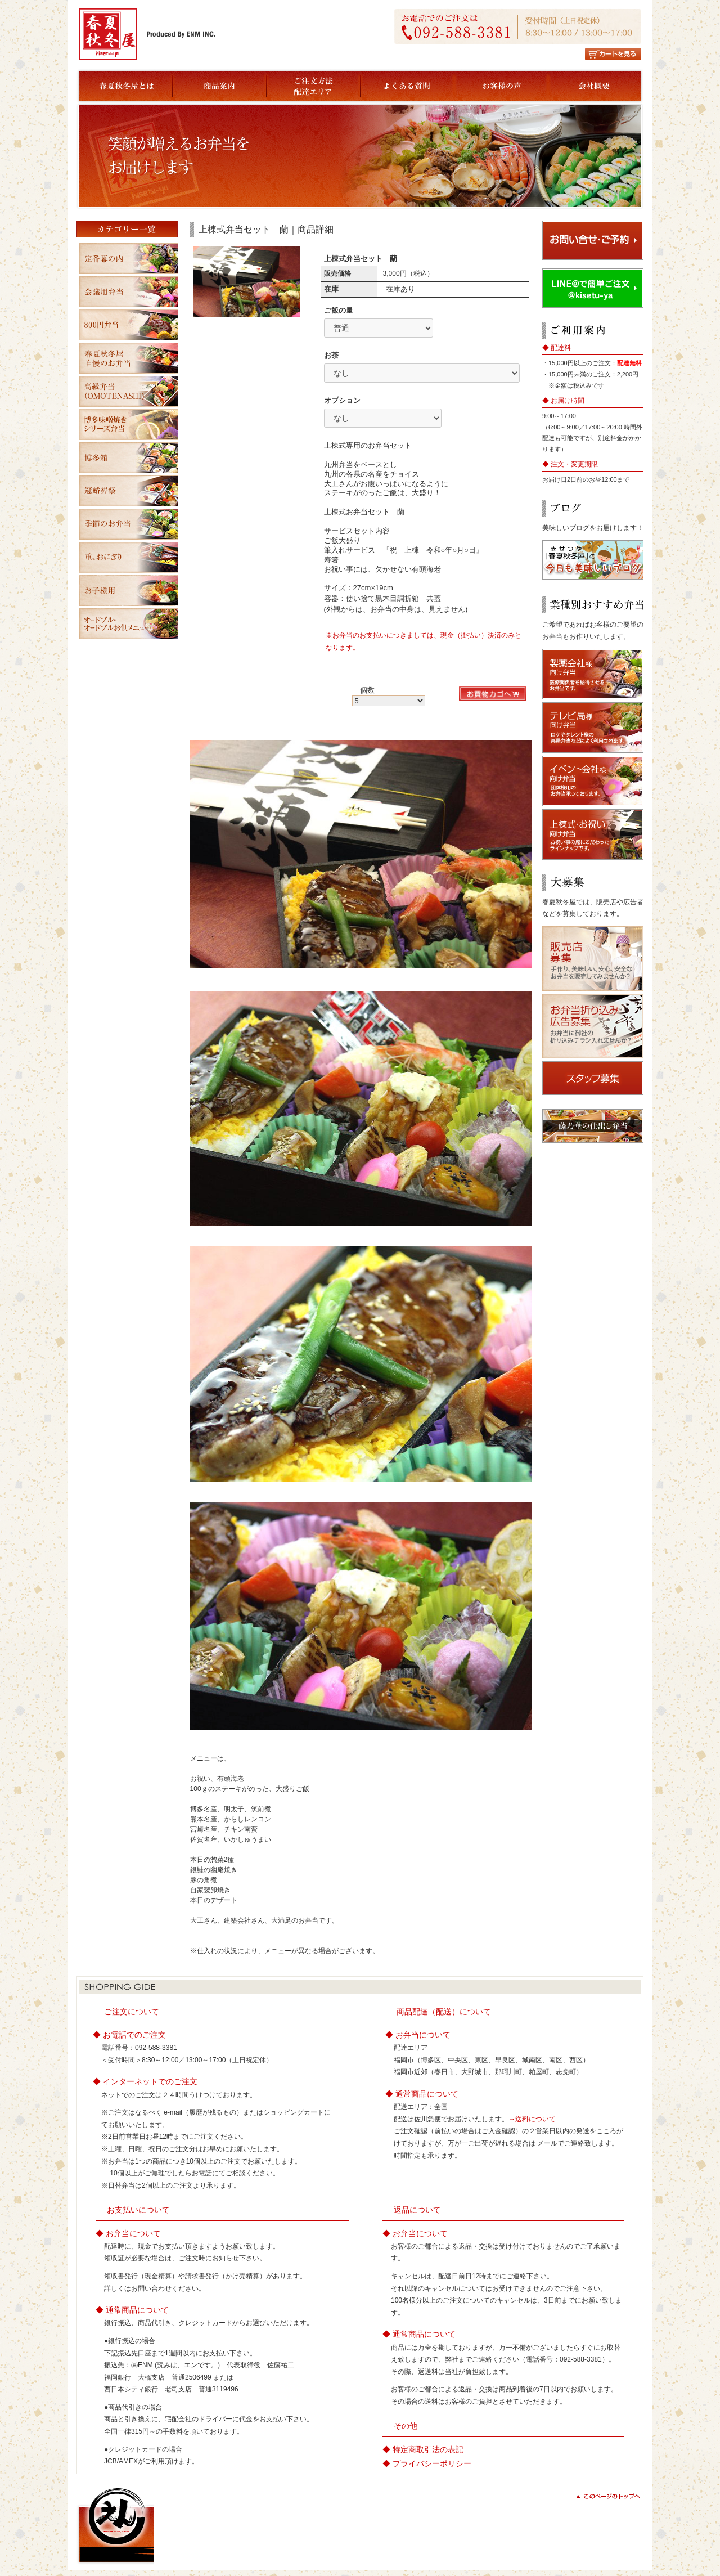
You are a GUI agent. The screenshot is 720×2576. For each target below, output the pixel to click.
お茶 (331, 355)
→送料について (532, 2119)
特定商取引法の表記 (428, 2449)
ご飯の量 (338, 310)
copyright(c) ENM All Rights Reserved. (580, 2546)
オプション (342, 400)
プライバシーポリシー (432, 2463)
